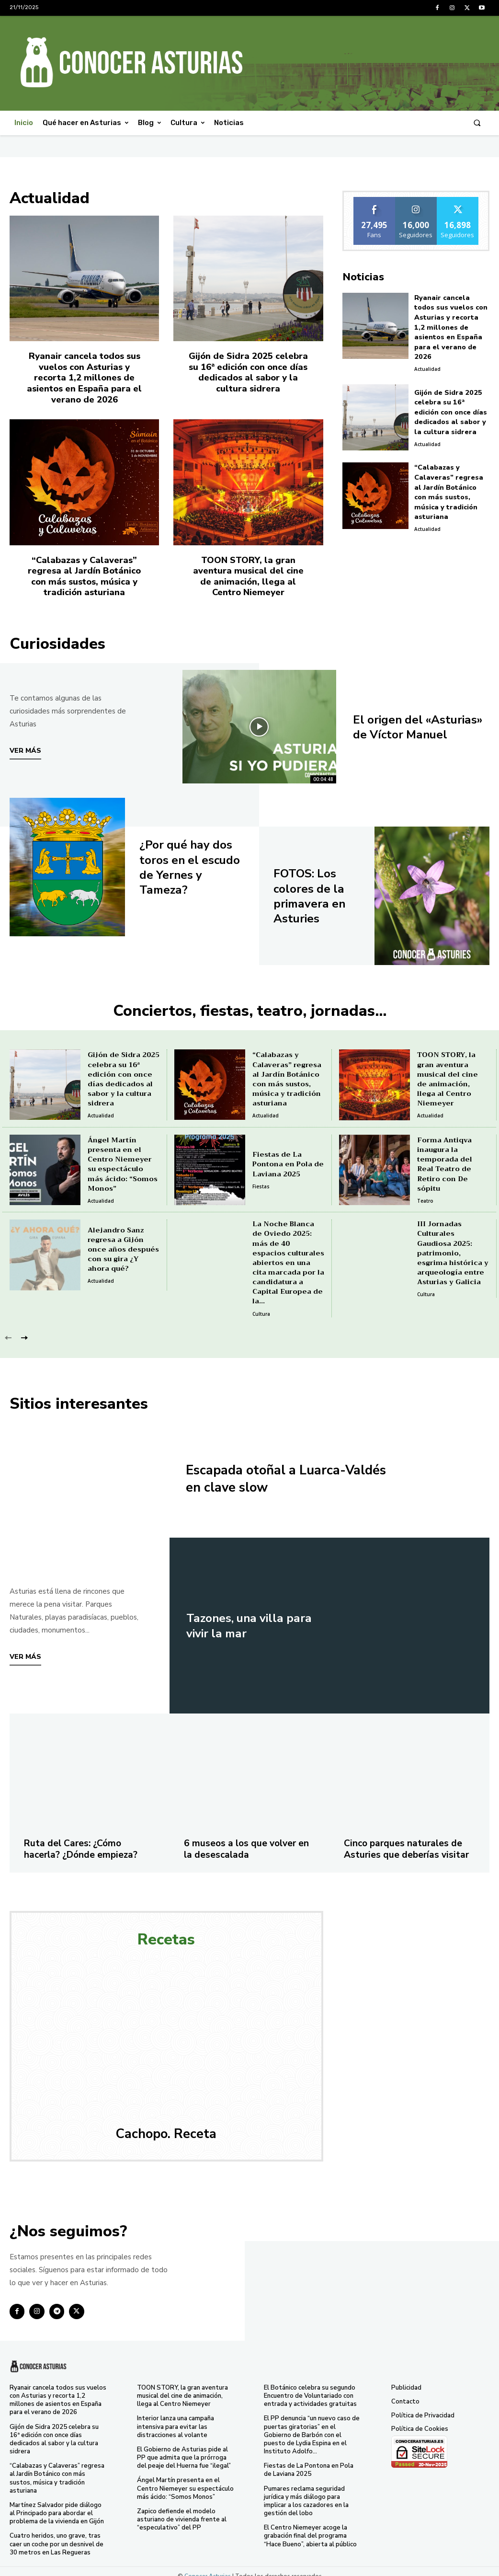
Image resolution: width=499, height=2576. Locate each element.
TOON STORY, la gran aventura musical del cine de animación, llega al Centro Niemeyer (248, 573)
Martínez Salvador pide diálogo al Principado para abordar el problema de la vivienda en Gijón (59, 2504)
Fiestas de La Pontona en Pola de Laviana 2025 (287, 1160)
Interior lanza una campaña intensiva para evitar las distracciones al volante (175, 2419)
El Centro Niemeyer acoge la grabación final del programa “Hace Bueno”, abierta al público (310, 2527)
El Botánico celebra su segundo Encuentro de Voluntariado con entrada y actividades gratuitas (310, 2388)
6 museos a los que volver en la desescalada (248, 1842)
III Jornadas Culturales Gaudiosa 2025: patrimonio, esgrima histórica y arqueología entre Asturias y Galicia (452, 1248)
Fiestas (261, 1181)
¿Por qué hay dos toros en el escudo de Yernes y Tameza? (189, 863)
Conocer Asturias (207, 2566)
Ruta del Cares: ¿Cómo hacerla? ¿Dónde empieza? (83, 1842)
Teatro (425, 1190)
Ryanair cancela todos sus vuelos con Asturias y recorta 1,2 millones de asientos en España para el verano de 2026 (84, 376)
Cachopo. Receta (166, 2127)
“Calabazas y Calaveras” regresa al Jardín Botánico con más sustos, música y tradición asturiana (84, 573)
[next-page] (24, 1331)
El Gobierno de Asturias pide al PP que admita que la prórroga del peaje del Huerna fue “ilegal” (184, 2450)
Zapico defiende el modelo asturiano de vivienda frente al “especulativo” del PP (182, 2510)
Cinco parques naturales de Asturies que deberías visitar (408, 1842)
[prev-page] (8, 1331)
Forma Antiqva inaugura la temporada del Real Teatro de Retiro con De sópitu (452, 1159)
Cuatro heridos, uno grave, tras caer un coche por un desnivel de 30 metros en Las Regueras (56, 2535)
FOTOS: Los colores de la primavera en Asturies (311, 891)
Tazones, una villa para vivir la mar (253, 1619)
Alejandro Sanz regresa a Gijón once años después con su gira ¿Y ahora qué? (122, 1244)
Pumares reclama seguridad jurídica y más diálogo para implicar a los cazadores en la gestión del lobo (306, 2492)
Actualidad (427, 356)
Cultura (261, 1307)
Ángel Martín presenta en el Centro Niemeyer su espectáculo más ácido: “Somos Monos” (123, 1160)
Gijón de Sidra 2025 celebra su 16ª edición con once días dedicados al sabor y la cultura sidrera (248, 371)
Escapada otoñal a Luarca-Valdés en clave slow (274, 1471)
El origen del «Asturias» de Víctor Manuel (412, 722)
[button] (477, 123)
